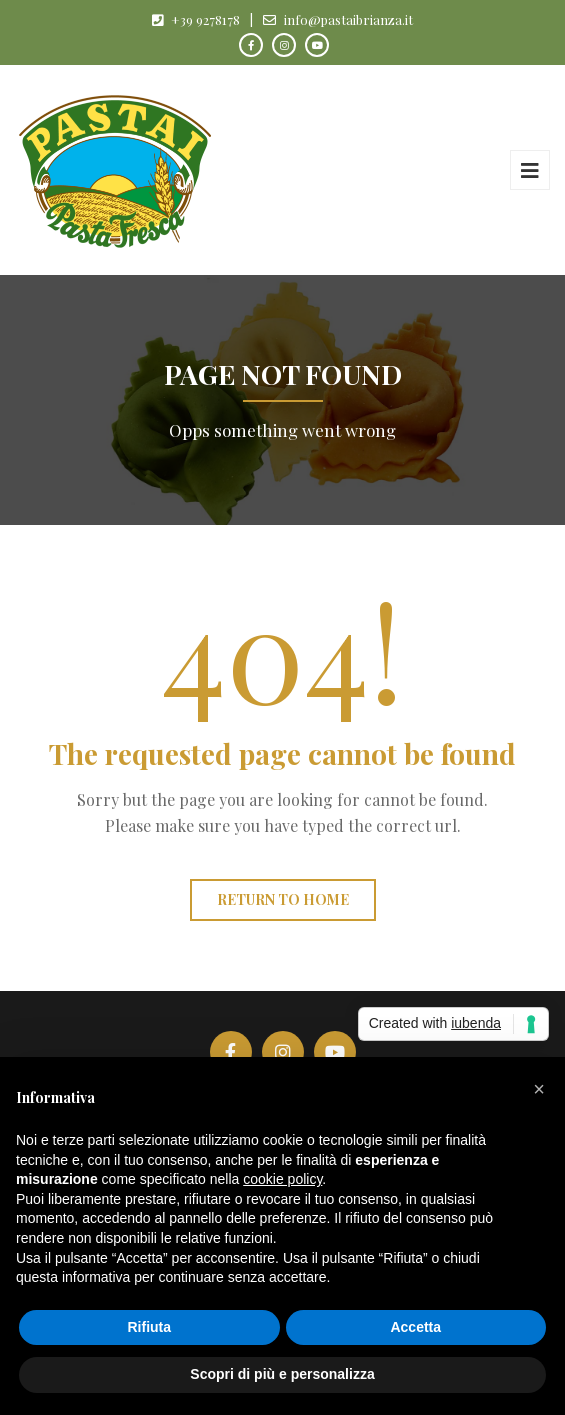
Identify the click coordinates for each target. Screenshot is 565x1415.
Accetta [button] (415, 1327)
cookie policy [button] (282, 1179)
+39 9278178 (205, 19)
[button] (539, 1089)
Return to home (283, 899)
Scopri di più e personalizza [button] (282, 1374)
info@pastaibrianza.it (348, 19)
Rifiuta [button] (149, 1327)
